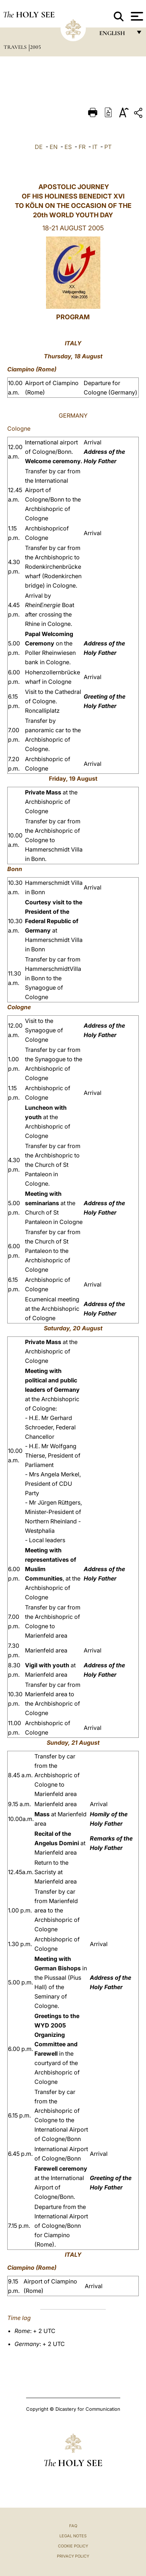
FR (82, 146)
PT (108, 146)
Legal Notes (73, 2535)
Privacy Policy (73, 2556)
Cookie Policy (73, 2546)
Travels (16, 47)
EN (54, 146)
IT (94, 146)
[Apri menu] (136, 16)
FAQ (73, 2525)
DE (39, 146)
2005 (35, 47)
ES (68, 146)
